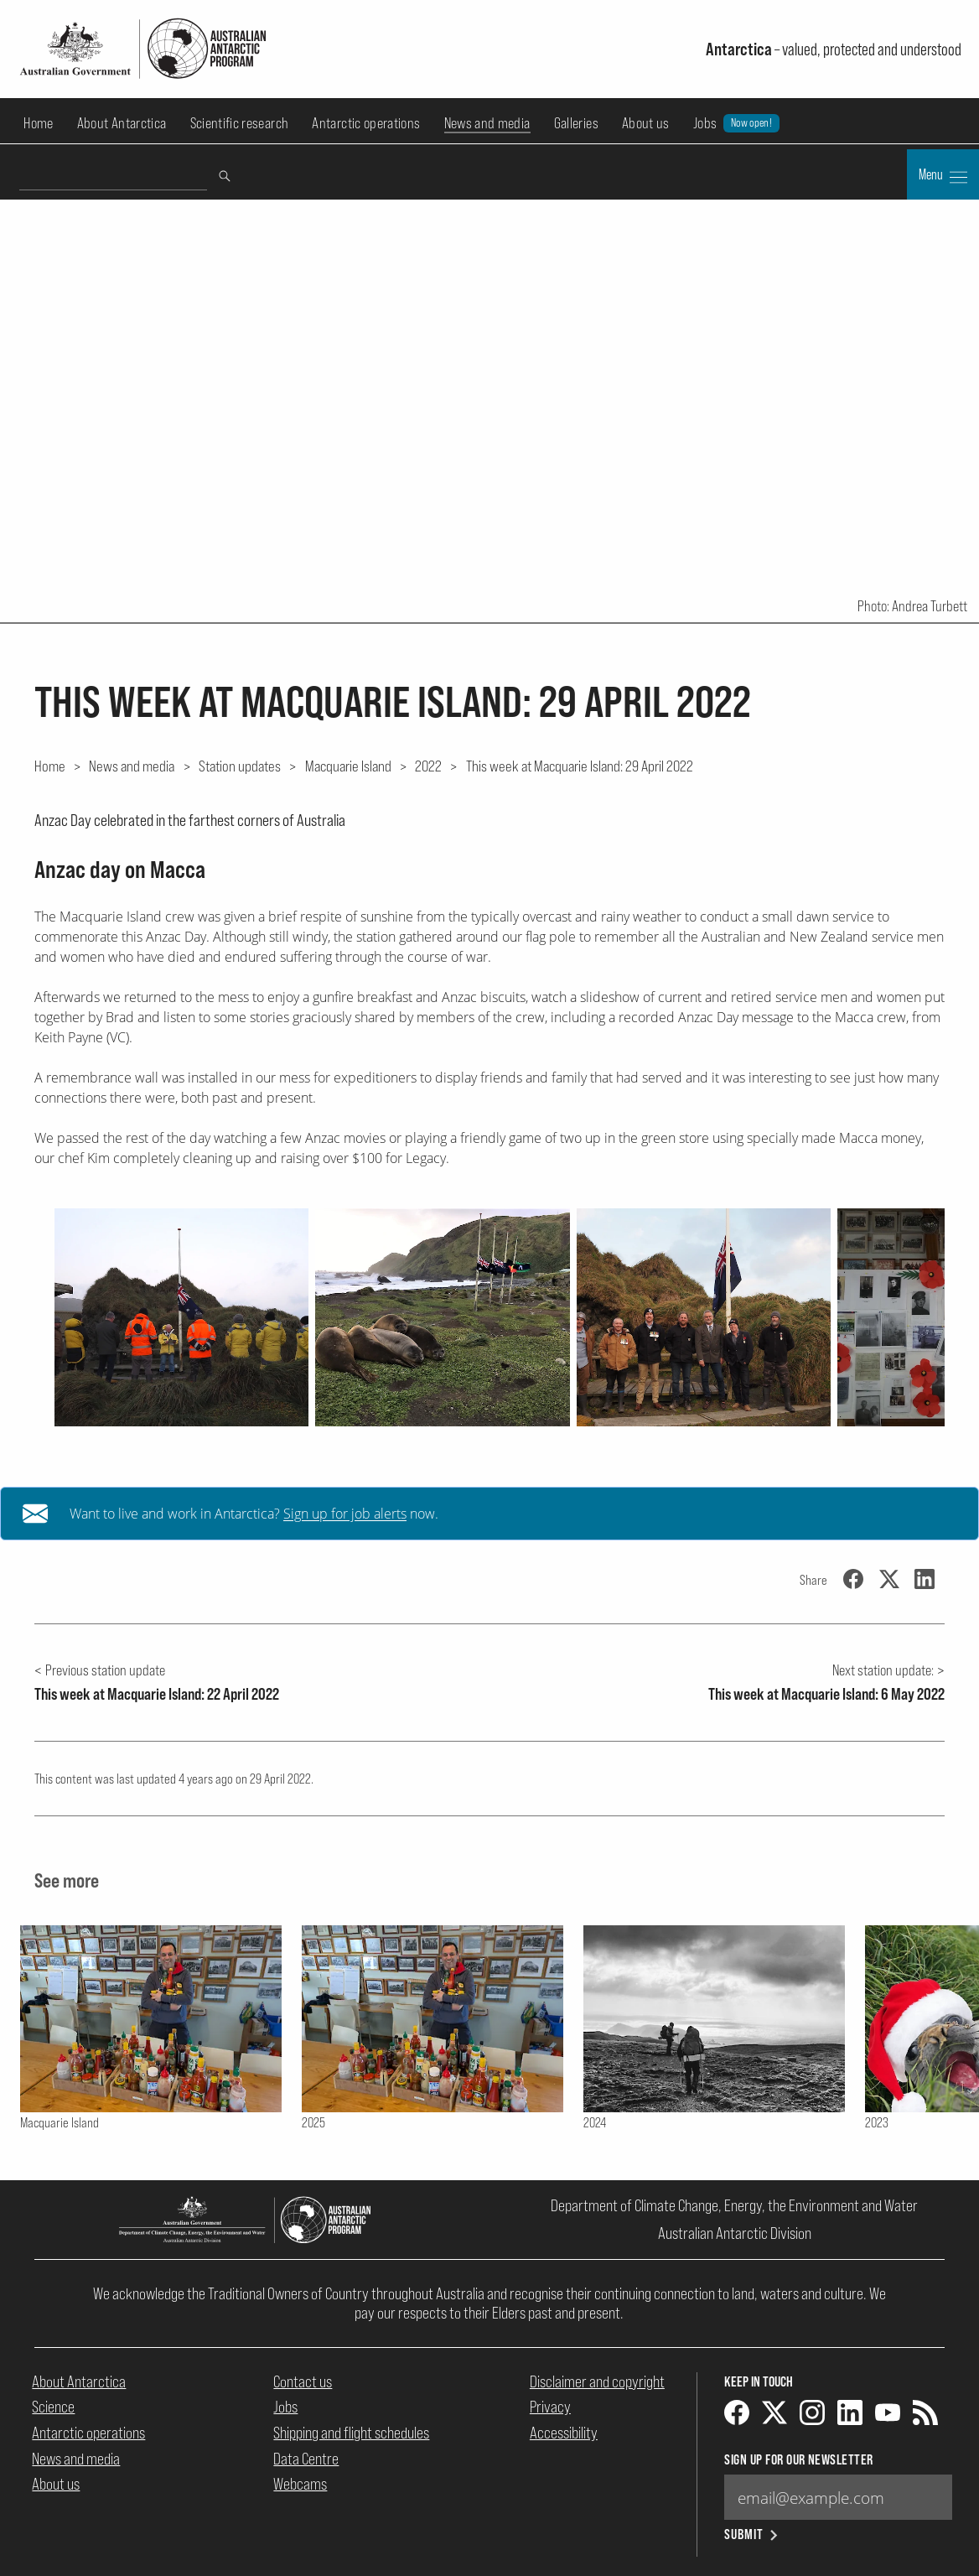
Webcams (300, 2484)
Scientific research (239, 123)
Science (53, 2407)
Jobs (736, 123)
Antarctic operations (366, 123)
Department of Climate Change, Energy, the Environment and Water (734, 2205)
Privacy (550, 2407)
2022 (428, 765)
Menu (943, 176)
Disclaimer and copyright (597, 2381)
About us (646, 123)
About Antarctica (122, 123)
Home (38, 123)
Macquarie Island (348, 765)
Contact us (302, 2381)
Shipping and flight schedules (351, 2433)
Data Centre (306, 2459)
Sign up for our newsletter (798, 2460)
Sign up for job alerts (345, 1513)
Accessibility (564, 2433)
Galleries (576, 123)
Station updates (240, 765)
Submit (752, 2534)
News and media (487, 123)
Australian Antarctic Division (734, 2233)
